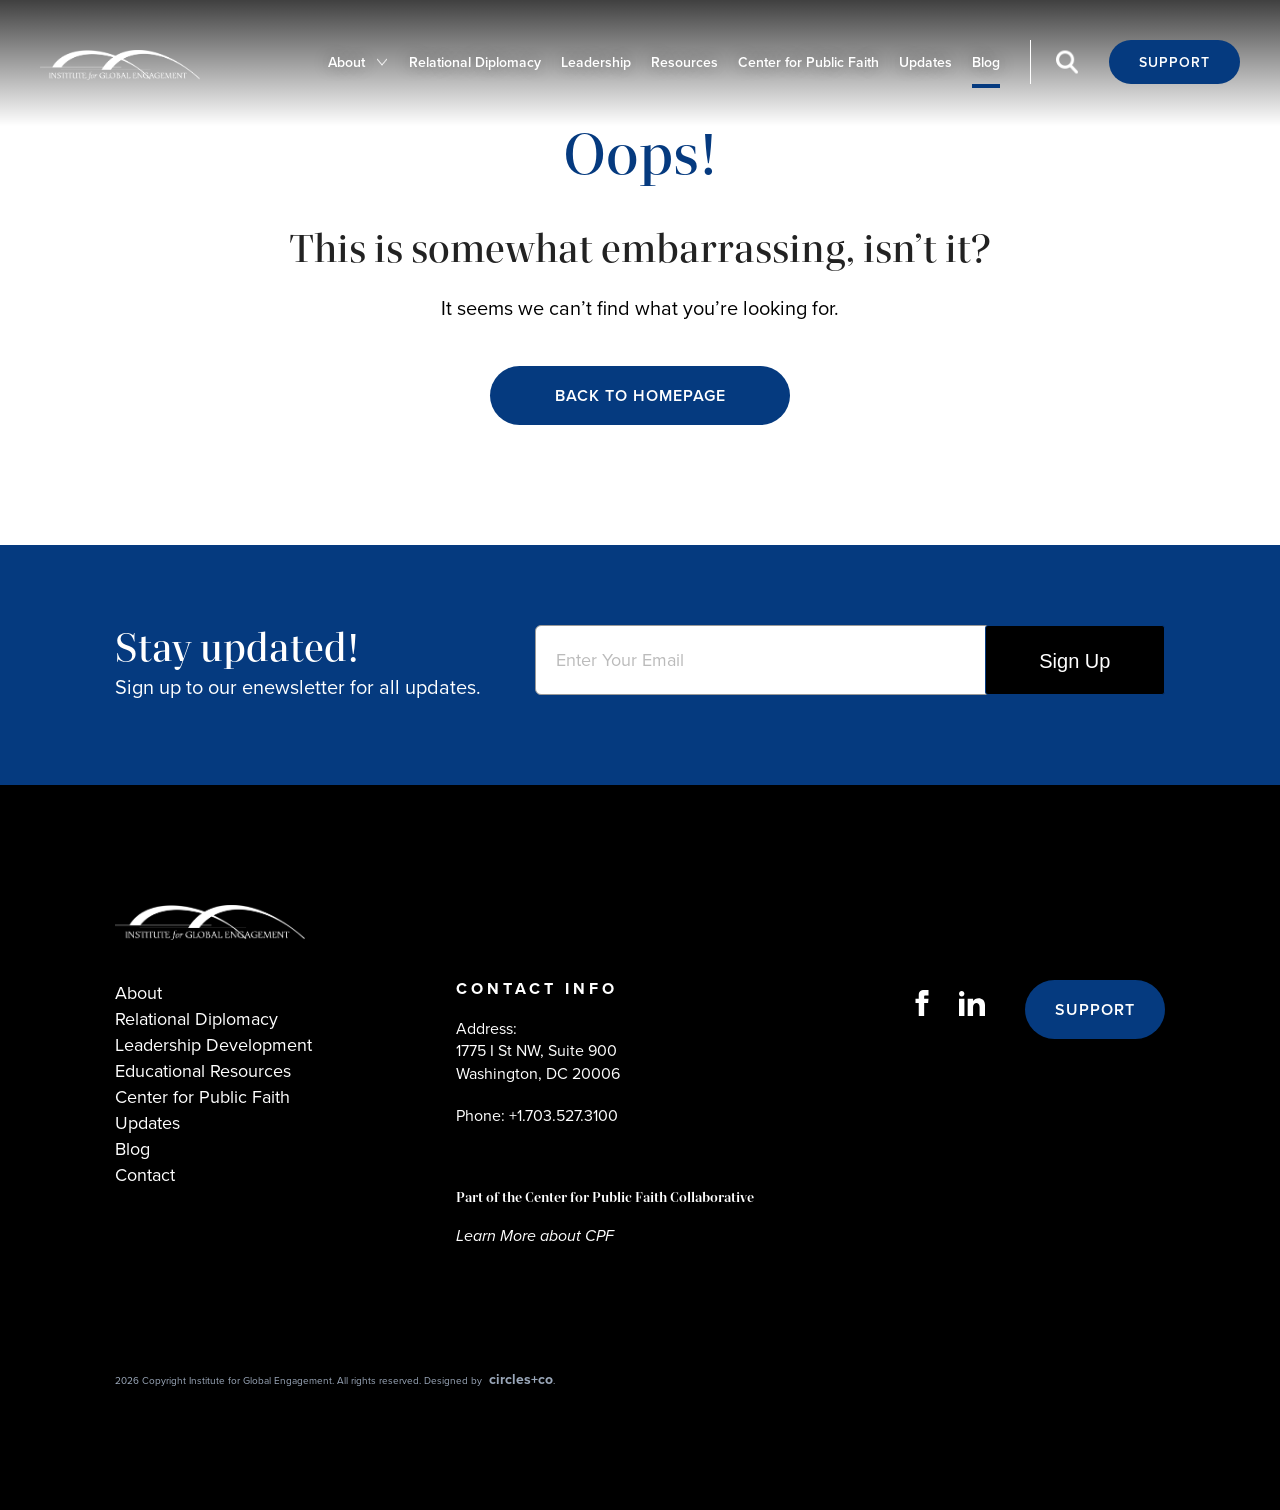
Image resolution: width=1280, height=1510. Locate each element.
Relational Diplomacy (475, 62)
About (346, 62)
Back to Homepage (640, 395)
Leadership (596, 62)
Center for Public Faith (808, 62)
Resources (684, 62)
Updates (925, 62)
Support (1174, 62)
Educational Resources (203, 1071)
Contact (145, 1175)
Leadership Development (213, 1045)
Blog (986, 62)
